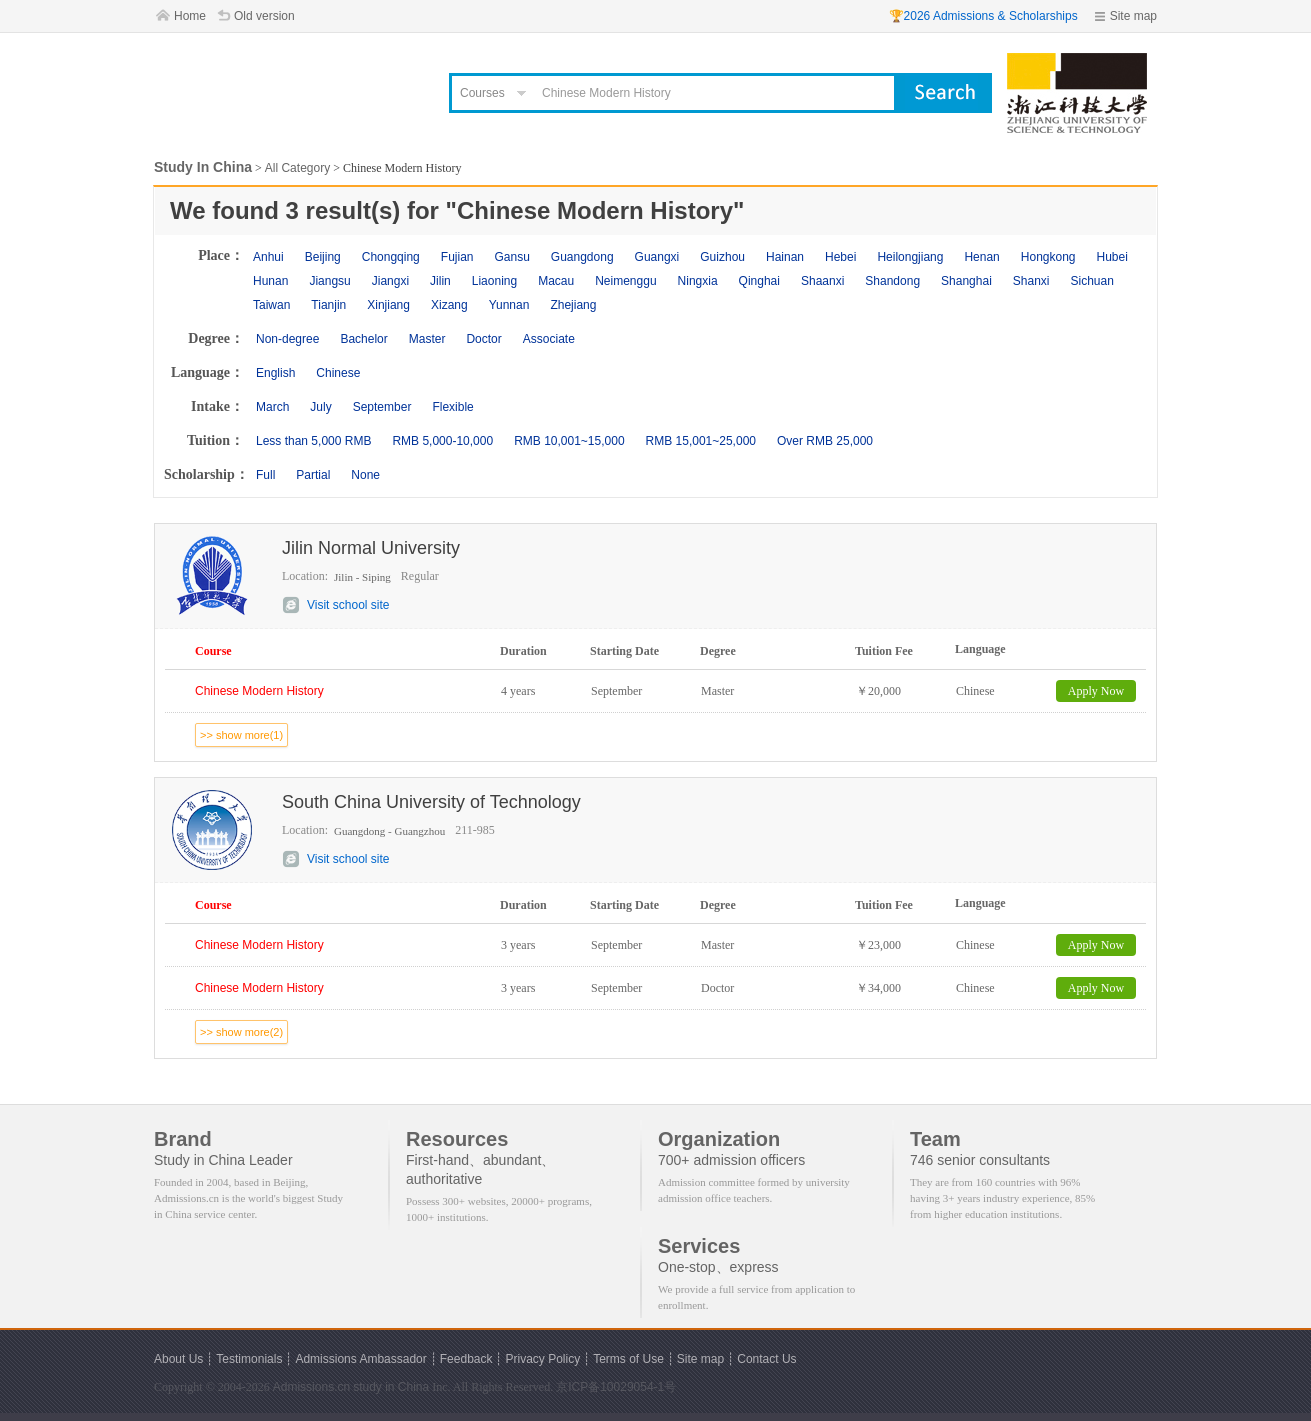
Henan (981, 257)
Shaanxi (822, 281)
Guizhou (722, 257)
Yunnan (509, 305)
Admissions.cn (311, 1387)
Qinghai (759, 281)
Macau (556, 281)
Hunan (270, 281)
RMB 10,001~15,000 (569, 441)
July (320, 407)
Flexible (452, 407)
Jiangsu (329, 281)
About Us (178, 1359)
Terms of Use (628, 1359)
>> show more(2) (241, 1032)
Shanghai (966, 281)
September (382, 407)
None (365, 475)
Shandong (892, 281)
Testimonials (249, 1359)
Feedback (466, 1359)
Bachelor (363, 339)
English (275, 373)
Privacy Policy (542, 1359)
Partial (313, 475)
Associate (549, 339)
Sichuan (1092, 281)
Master (427, 339)
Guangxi (657, 257)
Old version (264, 16)
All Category (297, 168)
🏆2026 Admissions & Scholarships (983, 16)
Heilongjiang (910, 257)
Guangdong (582, 257)
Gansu (511, 257)
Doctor (483, 339)
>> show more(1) (241, 735)
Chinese (338, 373)
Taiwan (271, 305)
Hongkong (1048, 257)
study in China (391, 1387)
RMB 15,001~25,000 (701, 441)
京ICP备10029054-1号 (616, 1387)
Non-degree (287, 339)
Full (265, 475)
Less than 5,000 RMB (313, 441)
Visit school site (348, 605)
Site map (1133, 16)
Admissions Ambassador (360, 1359)
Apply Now (1096, 691)
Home (190, 16)
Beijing (323, 257)
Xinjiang (388, 305)
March (272, 407)
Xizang (449, 305)
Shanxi (1031, 281)
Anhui (268, 257)
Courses (482, 93)
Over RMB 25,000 (825, 441)
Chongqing (391, 257)
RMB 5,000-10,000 (442, 441)
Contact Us (766, 1359)
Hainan (785, 257)
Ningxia (698, 281)
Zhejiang (573, 305)
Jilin (440, 281)
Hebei (840, 257)
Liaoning (494, 281)
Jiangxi (390, 281)
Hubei (1112, 257)
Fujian (457, 257)
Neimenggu (625, 281)
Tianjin (328, 305)
